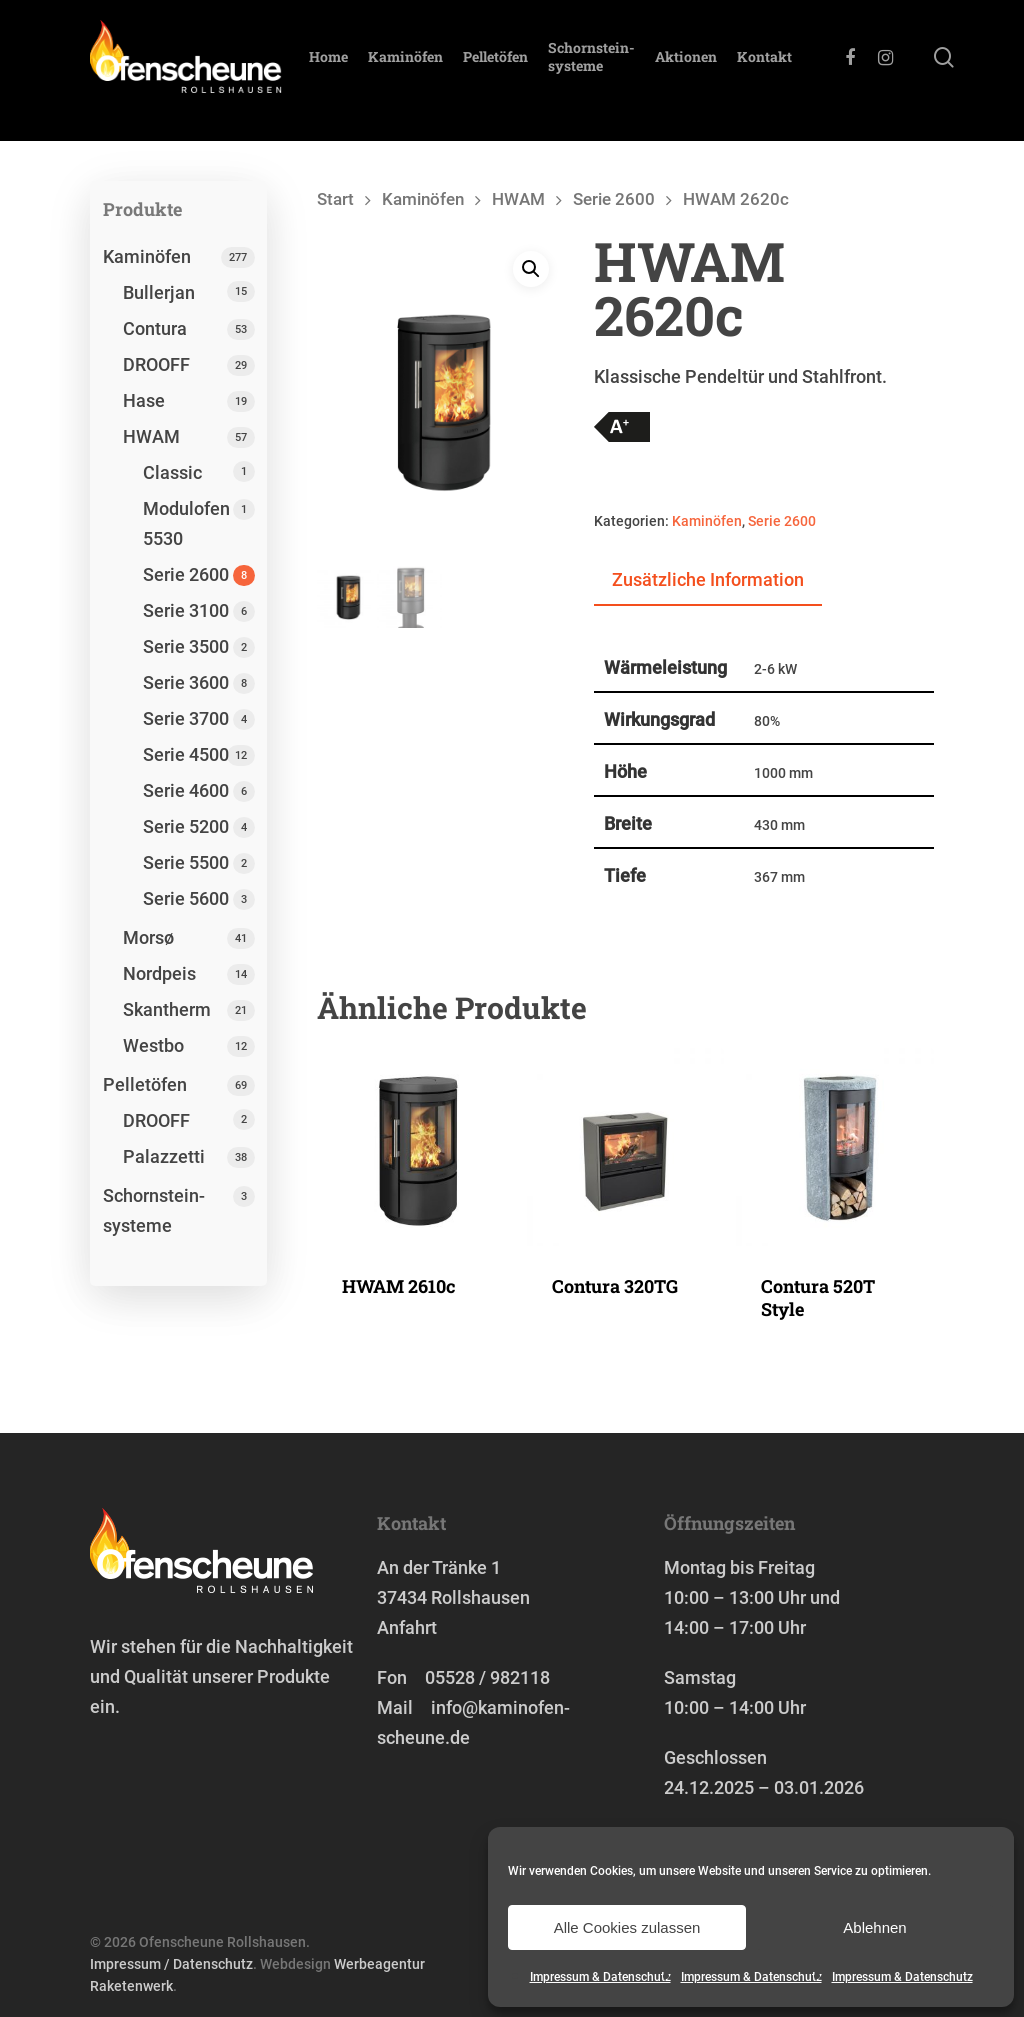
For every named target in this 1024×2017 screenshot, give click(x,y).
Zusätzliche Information (708, 579)
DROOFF (156, 364)
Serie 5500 (186, 862)
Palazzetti (164, 1156)
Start (335, 199)
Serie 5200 (186, 826)
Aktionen (718, 71)
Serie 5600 (186, 898)
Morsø (148, 937)
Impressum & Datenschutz (600, 1977)
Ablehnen (874, 1927)
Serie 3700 (186, 718)
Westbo (153, 1045)
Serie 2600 (186, 574)
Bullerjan (159, 292)
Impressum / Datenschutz (171, 1964)
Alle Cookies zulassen (627, 1927)
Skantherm (167, 1009)
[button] (531, 270)
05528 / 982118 (487, 1677)
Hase (144, 400)
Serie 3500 (186, 646)
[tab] (708, 581)
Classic (172, 472)
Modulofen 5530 (186, 523)
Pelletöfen (527, 71)
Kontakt (796, 71)
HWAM (151, 436)
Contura (155, 328)
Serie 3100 (186, 610)
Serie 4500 (186, 754)
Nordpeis (159, 973)
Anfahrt (407, 1627)
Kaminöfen (437, 71)
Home (360, 71)
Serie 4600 (186, 790)
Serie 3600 (186, 682)
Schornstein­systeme (623, 71)
